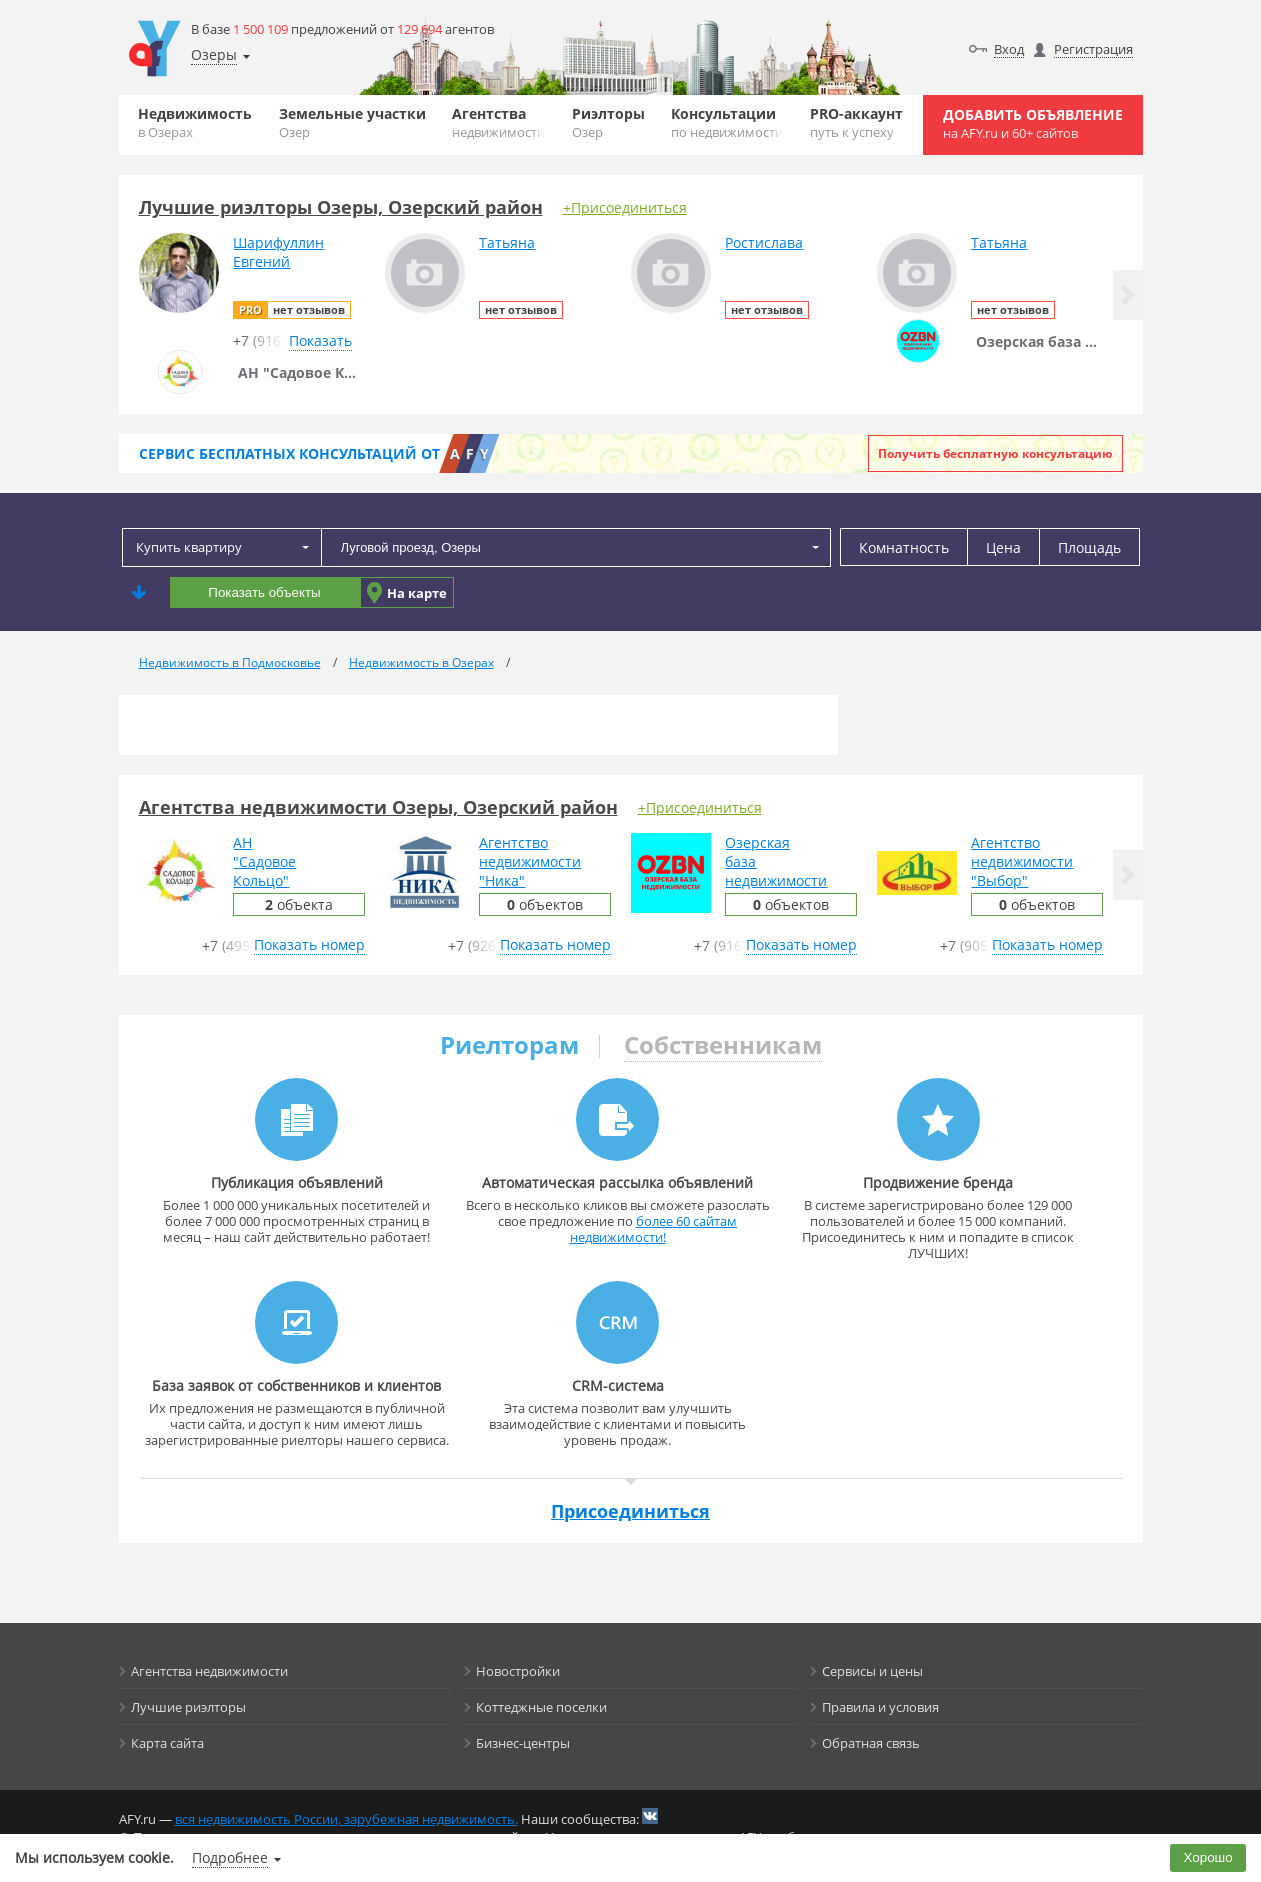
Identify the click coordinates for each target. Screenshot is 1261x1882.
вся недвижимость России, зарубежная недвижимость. (346, 1819)
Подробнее (230, 1857)
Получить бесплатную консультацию (995, 453)
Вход (1009, 49)
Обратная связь (871, 1743)
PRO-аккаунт (856, 122)
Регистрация (1093, 49)
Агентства (498, 122)
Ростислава (764, 242)
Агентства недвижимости (209, 1671)
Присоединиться (630, 1511)
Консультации (727, 122)
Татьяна (507, 242)
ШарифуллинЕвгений (278, 252)
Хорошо (1208, 1857)
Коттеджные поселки (541, 1707)
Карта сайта (167, 1743)
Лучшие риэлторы (188, 1707)
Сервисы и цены (872, 1671)
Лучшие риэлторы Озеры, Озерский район (341, 207)
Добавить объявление (1033, 123)
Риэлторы (608, 122)
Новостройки (518, 1671)
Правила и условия (880, 1707)
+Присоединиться (625, 207)
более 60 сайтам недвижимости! (654, 1229)
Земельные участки (352, 122)
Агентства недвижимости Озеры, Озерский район (378, 807)
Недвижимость (195, 122)
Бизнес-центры (523, 1743)
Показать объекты (264, 592)
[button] (1128, 295)
